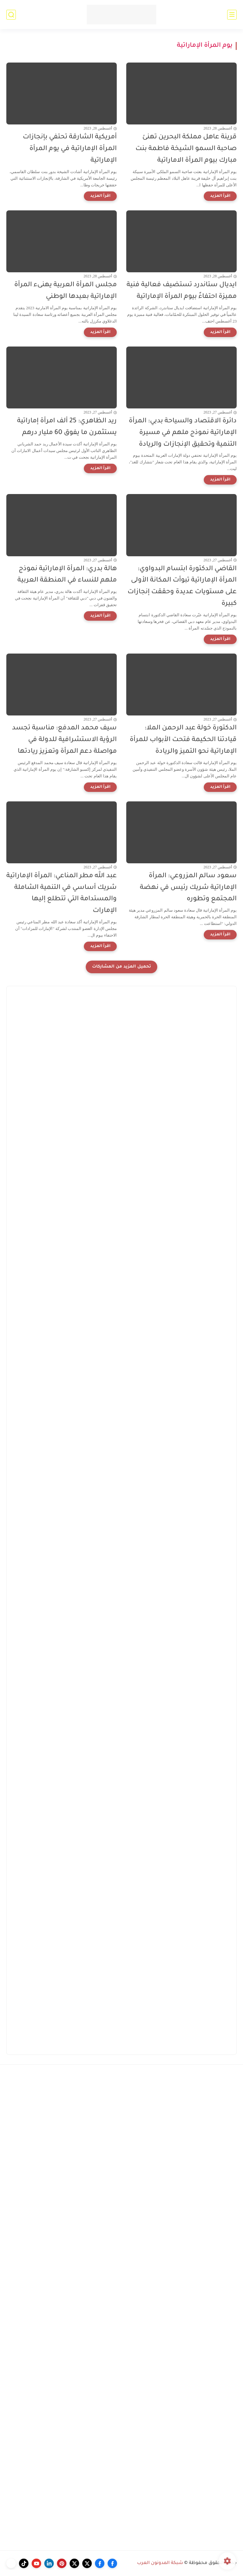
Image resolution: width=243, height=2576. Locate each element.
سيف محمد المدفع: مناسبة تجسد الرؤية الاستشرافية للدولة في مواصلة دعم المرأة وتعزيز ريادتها (64, 740)
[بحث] (11, 15)
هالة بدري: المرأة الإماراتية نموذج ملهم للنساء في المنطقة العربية (67, 574)
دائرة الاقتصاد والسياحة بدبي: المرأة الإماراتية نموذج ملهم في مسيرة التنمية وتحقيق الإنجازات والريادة (183, 433)
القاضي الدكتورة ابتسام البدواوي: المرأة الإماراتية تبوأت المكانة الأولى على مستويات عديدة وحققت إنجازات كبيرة (182, 586)
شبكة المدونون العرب (160, 2563)
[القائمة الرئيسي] (232, 15)
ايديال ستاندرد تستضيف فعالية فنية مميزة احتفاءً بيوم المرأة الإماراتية (182, 290)
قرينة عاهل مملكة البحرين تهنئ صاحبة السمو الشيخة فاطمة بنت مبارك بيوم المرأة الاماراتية (186, 149)
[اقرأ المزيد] (220, 196)
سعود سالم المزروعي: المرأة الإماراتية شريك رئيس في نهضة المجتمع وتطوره (188, 887)
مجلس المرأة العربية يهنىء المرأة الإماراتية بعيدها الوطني (65, 290)
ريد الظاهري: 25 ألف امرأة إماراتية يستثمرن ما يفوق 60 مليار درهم (67, 427)
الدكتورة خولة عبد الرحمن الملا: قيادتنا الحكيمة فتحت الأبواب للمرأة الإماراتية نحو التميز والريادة (183, 740)
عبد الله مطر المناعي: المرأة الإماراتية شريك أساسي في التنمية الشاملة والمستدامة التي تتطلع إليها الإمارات (61, 893)
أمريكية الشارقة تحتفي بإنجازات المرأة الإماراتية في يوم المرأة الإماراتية (70, 149)
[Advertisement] (121, 1212)
